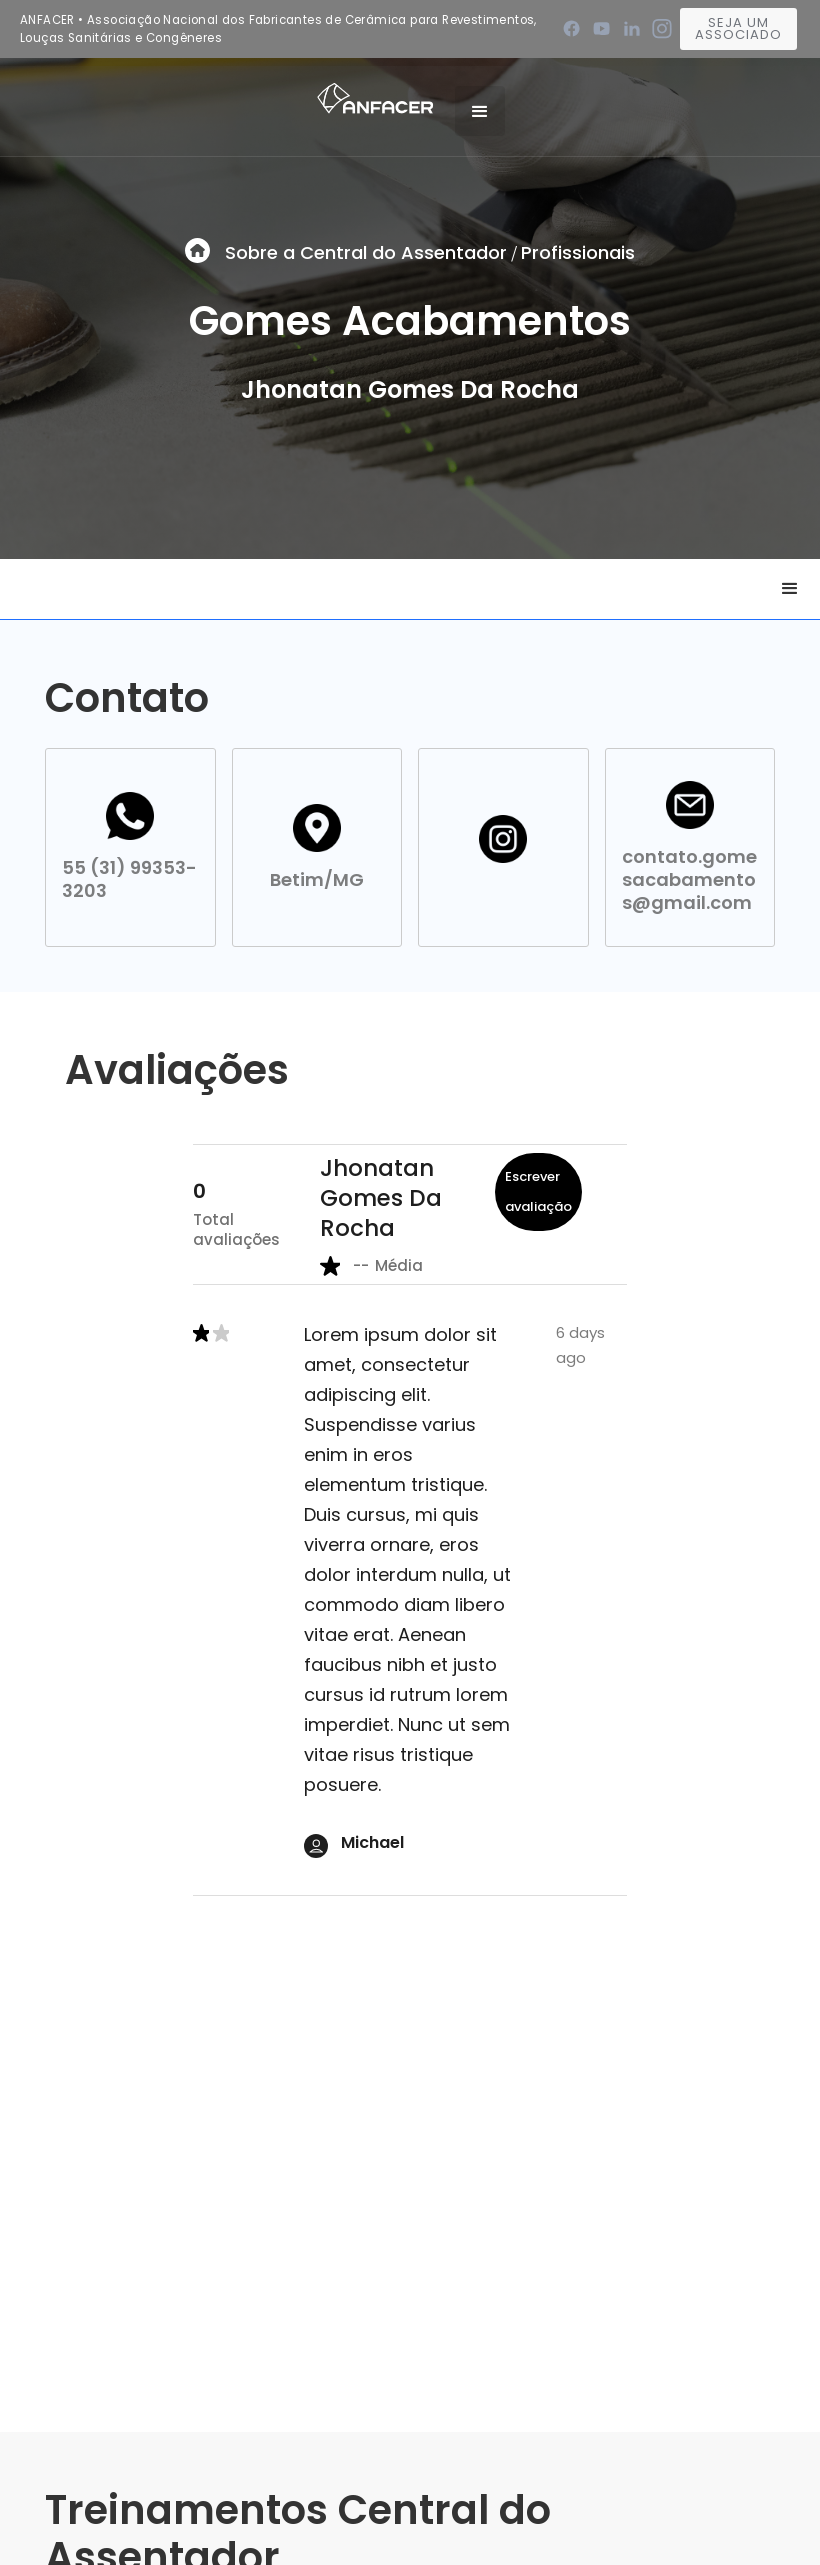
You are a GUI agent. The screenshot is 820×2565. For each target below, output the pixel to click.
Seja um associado (738, 28)
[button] (480, 111)
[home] (375, 97)
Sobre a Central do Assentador (366, 252)
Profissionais (578, 252)
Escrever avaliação (538, 1191)
